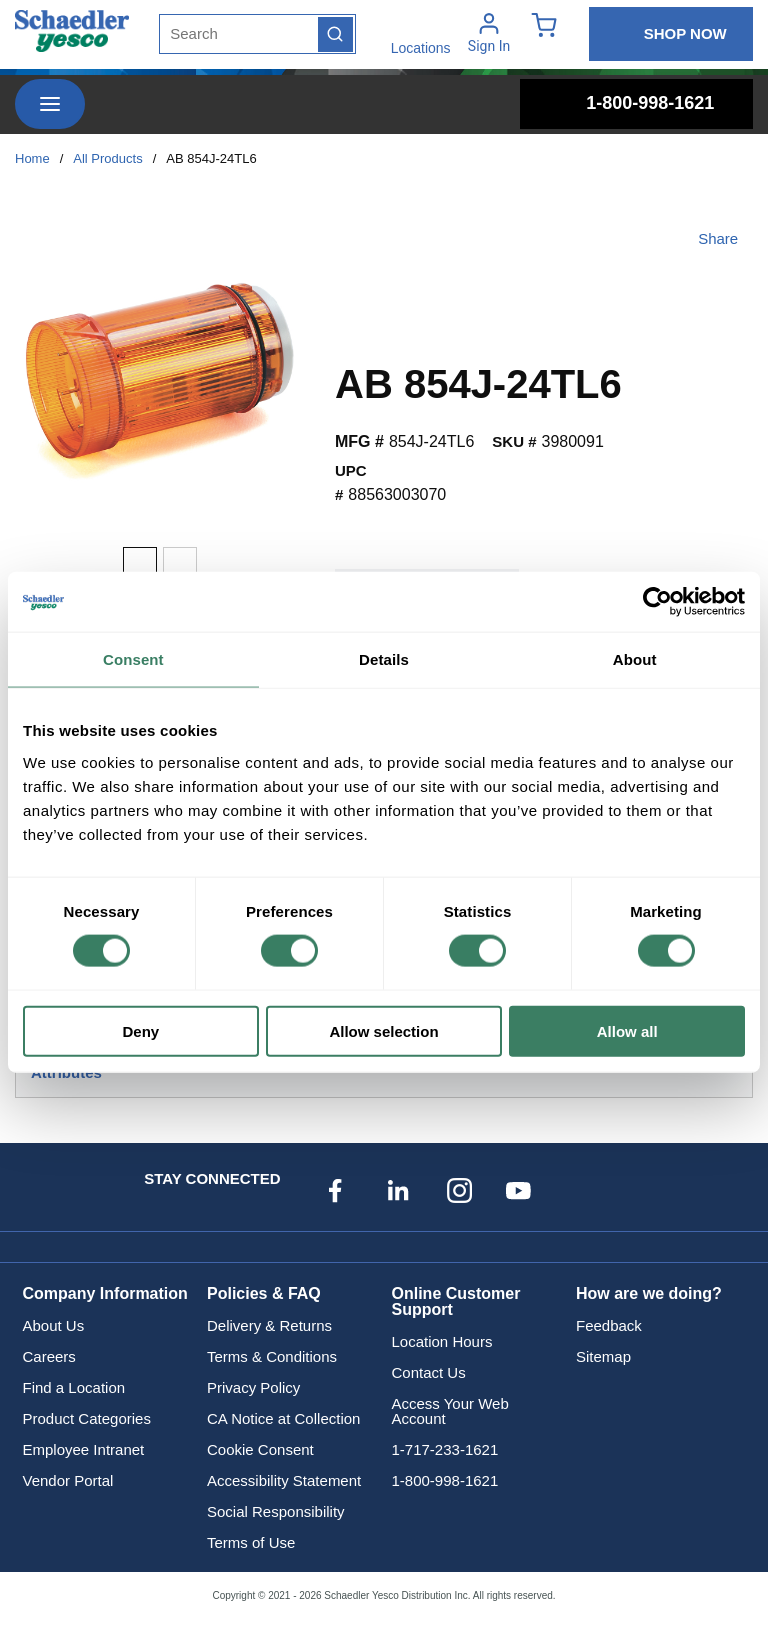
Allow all (627, 1030)
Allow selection (383, 1030)
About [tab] (635, 659)
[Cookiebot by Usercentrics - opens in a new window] (657, 602)
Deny (140, 1030)
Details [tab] (384, 659)
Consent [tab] (133, 659)
